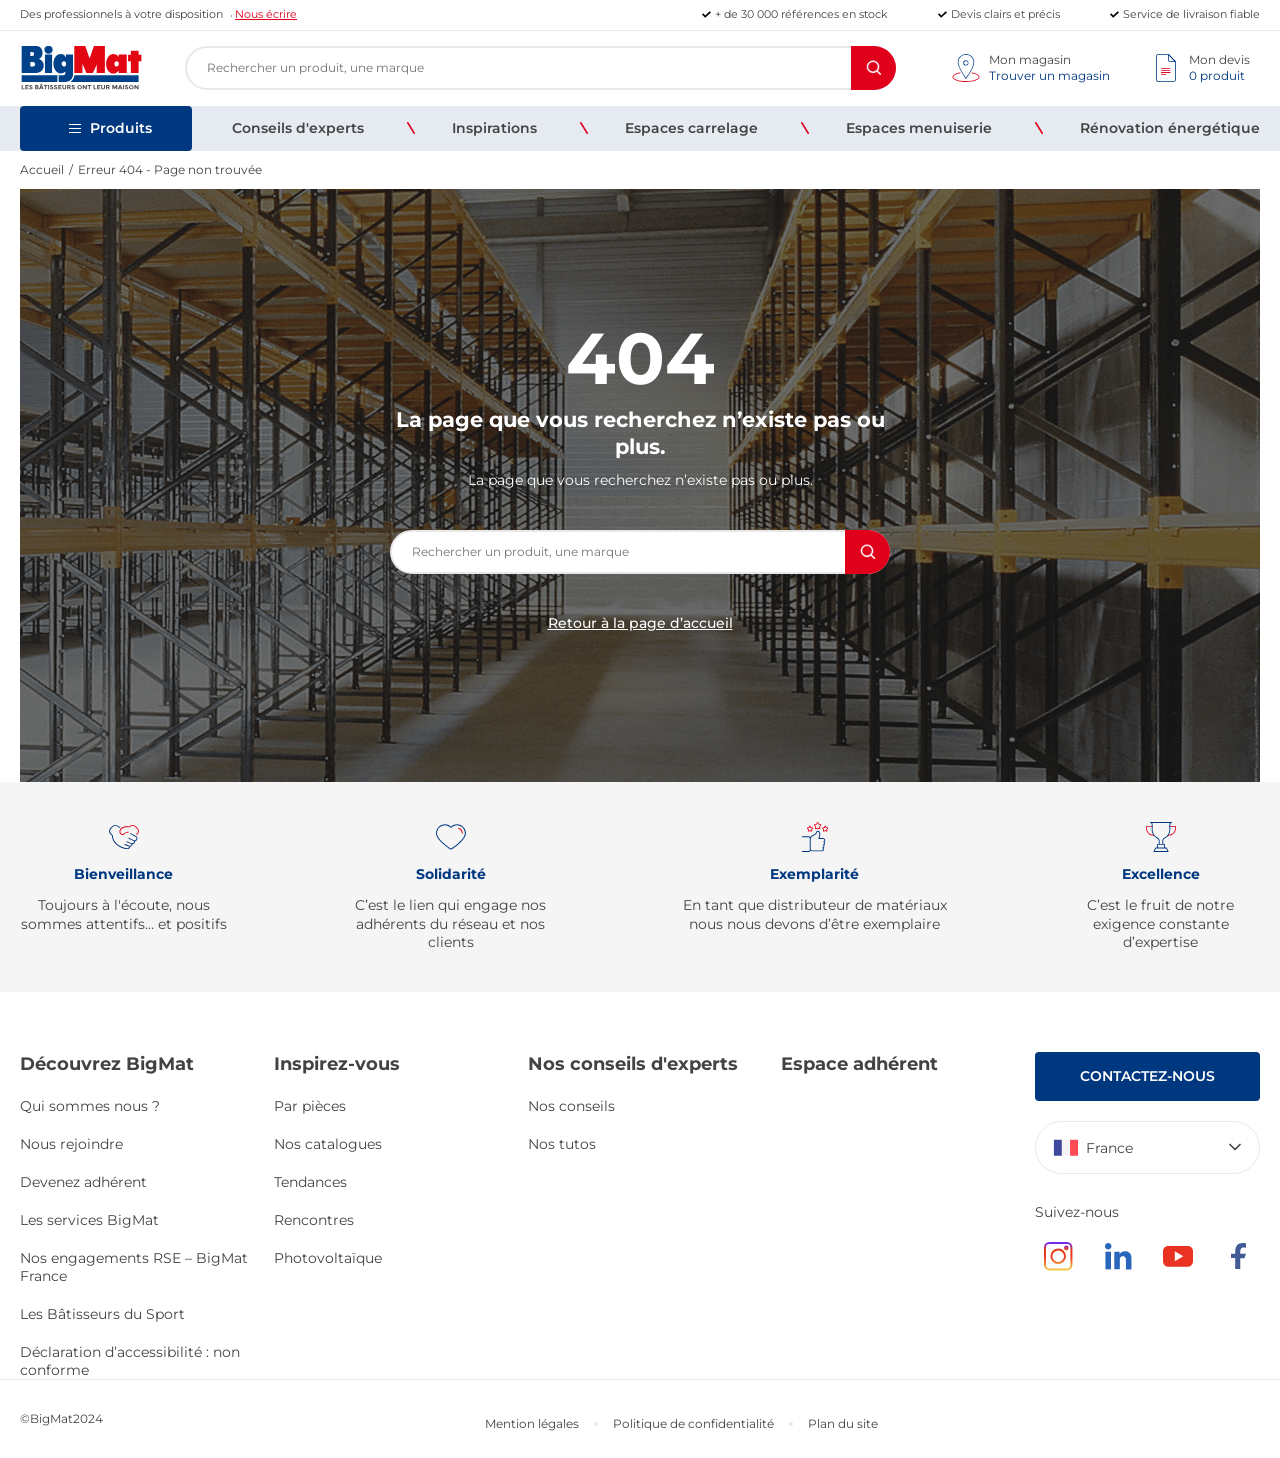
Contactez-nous (1147, 1076)
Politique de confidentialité (693, 1423)
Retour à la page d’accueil (640, 623)
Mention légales (532, 1423)
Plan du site (843, 1423)
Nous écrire (266, 14)
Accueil (42, 169)
